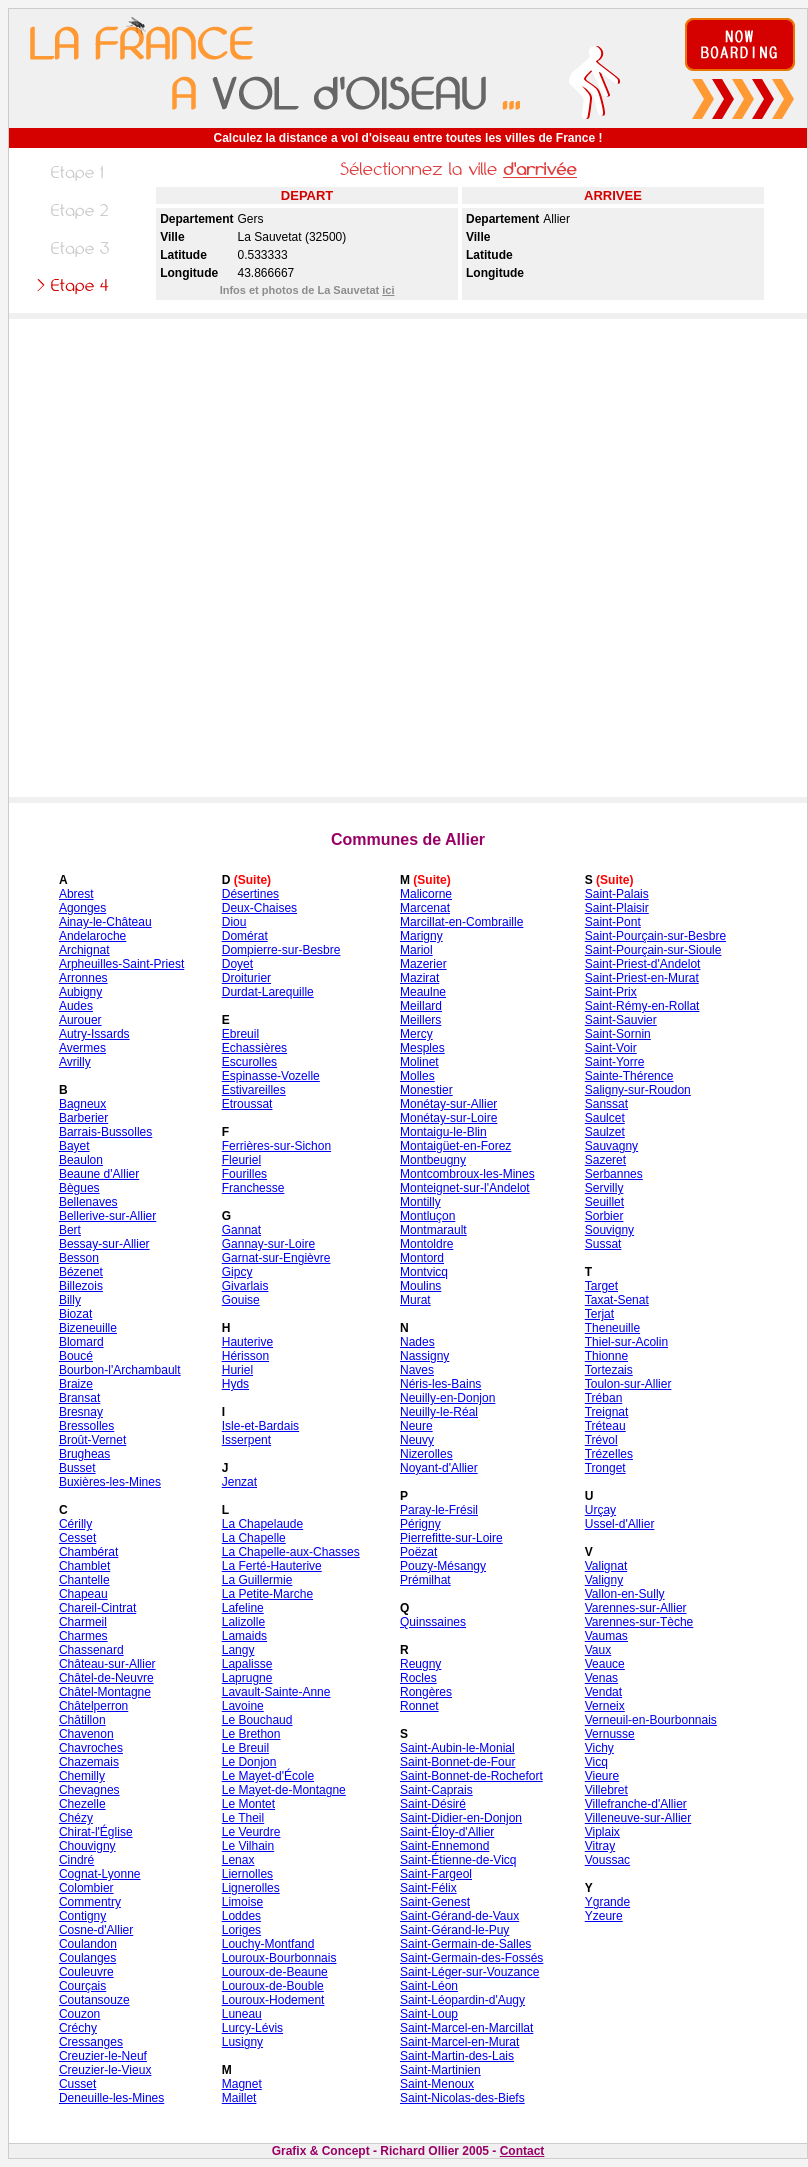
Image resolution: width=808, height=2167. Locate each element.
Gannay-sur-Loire (268, 1244)
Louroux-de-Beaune (275, 1972)
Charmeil (83, 1622)
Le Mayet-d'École (268, 1776)
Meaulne (423, 992)
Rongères (426, 1692)
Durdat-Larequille (268, 992)
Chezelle (82, 1804)
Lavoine (243, 1706)
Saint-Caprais (436, 1790)
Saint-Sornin (618, 1034)
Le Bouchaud (257, 1720)
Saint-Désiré (433, 1804)
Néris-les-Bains (440, 1384)
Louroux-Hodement (273, 2000)
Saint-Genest (435, 1902)
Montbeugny (433, 1160)
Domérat (245, 936)
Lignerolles (251, 1888)
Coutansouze (94, 2000)
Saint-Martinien (440, 2070)
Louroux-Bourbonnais (279, 1958)
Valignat (606, 1566)
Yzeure (604, 1916)
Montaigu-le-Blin (443, 1132)
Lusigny (242, 2042)
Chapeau (83, 1594)
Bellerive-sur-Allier (107, 1216)
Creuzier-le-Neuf (103, 2056)
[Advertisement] (239, 558)
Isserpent (246, 1440)
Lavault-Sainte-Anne (276, 1692)
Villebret (606, 1790)
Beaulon (81, 1160)
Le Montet (248, 1804)
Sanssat (606, 1104)
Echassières (254, 1048)
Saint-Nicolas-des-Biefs (462, 2098)
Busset (77, 1468)
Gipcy (237, 1272)
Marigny (421, 936)
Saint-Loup (429, 2014)
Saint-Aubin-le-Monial (457, 1748)
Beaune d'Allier (99, 1174)
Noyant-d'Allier (439, 1468)
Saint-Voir (611, 1048)
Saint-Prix (611, 992)
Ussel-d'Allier (620, 1524)
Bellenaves (88, 1202)
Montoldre (426, 1244)
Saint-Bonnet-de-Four (457, 1762)
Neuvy (417, 1440)
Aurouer (80, 1020)
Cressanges (91, 2042)
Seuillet (604, 1202)
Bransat (79, 1398)
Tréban (604, 1398)
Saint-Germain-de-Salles (465, 1944)
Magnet (242, 2084)
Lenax (238, 1860)
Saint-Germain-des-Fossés (471, 1958)
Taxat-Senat (617, 1300)
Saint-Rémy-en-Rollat (642, 1006)
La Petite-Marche (267, 1594)
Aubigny (80, 992)
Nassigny (424, 1356)
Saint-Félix (428, 1888)
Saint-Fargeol (436, 1874)
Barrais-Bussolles (105, 1132)
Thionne (606, 1356)
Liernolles (247, 1874)
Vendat (603, 1692)
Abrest (76, 894)
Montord (422, 1258)
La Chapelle (254, 1538)
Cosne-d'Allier (96, 1930)
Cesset (77, 1538)
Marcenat (425, 908)
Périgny (420, 1524)
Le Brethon (251, 1734)
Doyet (237, 964)
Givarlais (245, 1286)
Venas (601, 1678)
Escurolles (249, 1062)
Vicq (596, 1762)
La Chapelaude (262, 1524)
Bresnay (81, 1412)
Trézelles (609, 1454)
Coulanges (87, 1958)
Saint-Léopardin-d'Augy (462, 2000)
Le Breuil (245, 1748)
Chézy (76, 1818)
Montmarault (433, 1230)
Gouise (241, 1300)
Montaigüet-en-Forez (455, 1146)
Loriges (241, 1930)
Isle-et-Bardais (260, 1426)
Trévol (601, 1440)
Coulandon (88, 1944)
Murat (415, 1300)
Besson (79, 1258)
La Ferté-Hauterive (272, 1566)
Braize (76, 1384)
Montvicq (424, 1272)
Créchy (78, 2028)
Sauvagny (611, 1146)
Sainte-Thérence (629, 1076)
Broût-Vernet (92, 1440)
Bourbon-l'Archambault (120, 1370)
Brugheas (84, 1454)
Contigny (82, 1916)
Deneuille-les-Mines (111, 2098)
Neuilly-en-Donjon (447, 1398)
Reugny (420, 1664)
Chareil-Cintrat (97, 1608)
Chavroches (91, 1748)
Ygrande (607, 1902)
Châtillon (82, 1720)
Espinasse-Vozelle (271, 1076)
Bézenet (81, 1272)
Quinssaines (433, 1622)
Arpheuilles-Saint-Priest (121, 964)
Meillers (420, 1020)
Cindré (76, 1860)
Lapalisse (247, 1664)
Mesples (422, 1048)
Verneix (605, 1706)
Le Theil (243, 1818)
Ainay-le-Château (105, 922)
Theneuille (612, 1328)
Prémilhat (425, 1580)
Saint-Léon (429, 1986)
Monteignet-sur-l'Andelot (465, 1188)
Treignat (607, 1412)
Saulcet (605, 1118)
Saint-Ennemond (444, 1846)
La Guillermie (257, 1580)
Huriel (237, 1370)
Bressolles (86, 1426)
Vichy (599, 1748)
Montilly (420, 1202)
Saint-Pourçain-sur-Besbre (655, 936)
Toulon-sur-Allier (628, 1384)
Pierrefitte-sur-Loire (451, 1538)
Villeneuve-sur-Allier (638, 1818)
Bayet (74, 1146)
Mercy (416, 1034)
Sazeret (605, 1160)
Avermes (82, 1048)
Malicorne (426, 894)
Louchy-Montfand (268, 1944)
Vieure (602, 1776)
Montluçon (427, 1216)
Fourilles (244, 1174)
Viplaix (602, 1832)
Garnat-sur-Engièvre (276, 1258)
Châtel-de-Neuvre (106, 1678)
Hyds (235, 1384)
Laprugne (247, 1678)
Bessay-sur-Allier (104, 1244)
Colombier (86, 1888)
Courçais (82, 1986)
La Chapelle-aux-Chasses (291, 1552)
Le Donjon (249, 1762)
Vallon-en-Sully (625, 1594)
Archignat (84, 950)
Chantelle (84, 1580)
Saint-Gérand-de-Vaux (459, 1916)
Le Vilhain (248, 1846)
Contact (522, 2151)
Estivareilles (254, 1090)
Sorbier (604, 1216)
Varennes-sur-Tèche (639, 1622)
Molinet (419, 1062)
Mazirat (419, 978)
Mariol (416, 950)
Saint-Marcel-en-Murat (459, 2042)
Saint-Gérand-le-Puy (454, 1930)
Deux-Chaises (259, 908)
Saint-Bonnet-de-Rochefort (471, 1776)
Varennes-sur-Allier (636, 1608)
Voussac (607, 1860)
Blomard (81, 1342)
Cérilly (75, 1524)
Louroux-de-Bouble (273, 1986)
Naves (417, 1370)
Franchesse (253, 1188)
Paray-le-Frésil (439, 1510)
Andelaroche (92, 936)
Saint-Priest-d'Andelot (643, 964)
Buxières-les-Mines (110, 1482)
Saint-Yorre (615, 1062)
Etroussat (247, 1104)
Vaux (598, 1650)
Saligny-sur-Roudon (638, 1090)
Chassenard (91, 1650)
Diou (234, 922)
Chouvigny (87, 1846)
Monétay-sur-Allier (448, 1104)
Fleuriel (241, 1160)
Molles (417, 1076)
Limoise (242, 1902)
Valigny (604, 1580)
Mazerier (423, 964)
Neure (416, 1426)
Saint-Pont (613, 922)
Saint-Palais (617, 894)
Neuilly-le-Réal (439, 1412)
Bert (70, 1230)
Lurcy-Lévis (252, 2028)
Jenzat (239, 1482)
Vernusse (610, 1734)
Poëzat (418, 1552)
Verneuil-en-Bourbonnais (651, 1720)
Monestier (426, 1090)
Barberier (83, 1118)
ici (388, 290)
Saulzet (605, 1132)
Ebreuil (240, 1034)
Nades (417, 1342)
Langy (238, 1650)
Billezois (81, 1286)
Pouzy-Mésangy (443, 1566)
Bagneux (82, 1104)
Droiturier (246, 978)
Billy (70, 1300)
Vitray (600, 1846)
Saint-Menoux (437, 2084)
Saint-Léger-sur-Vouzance (469, 1972)
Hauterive (247, 1342)
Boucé (76, 1356)
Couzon (79, 2014)
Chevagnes (89, 1790)
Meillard (421, 1006)
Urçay (600, 1510)
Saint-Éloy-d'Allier (447, 1832)
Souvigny (609, 1230)
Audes (76, 1006)
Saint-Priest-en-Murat (642, 978)
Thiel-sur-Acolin (626, 1342)
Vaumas (606, 1636)
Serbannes (614, 1174)
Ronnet (419, 1706)
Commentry (90, 1902)
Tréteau (605, 1426)
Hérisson (245, 1356)
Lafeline (243, 1608)
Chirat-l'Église (96, 1832)
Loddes (241, 1916)
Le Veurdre (251, 1832)
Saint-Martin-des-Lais (457, 2056)
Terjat (599, 1314)
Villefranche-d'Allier (636, 1804)
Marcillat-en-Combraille (461, 922)
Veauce (605, 1664)
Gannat (241, 1230)
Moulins (420, 1286)
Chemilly (82, 1776)
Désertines (250, 894)
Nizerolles (426, 1454)
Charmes (83, 1636)
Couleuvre (86, 1972)
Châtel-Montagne (105, 1692)
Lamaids (244, 1636)
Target (601, 1286)
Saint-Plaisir (617, 908)
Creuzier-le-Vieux (105, 2070)
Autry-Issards (94, 1034)
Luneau (242, 2014)
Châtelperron (93, 1706)
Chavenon (86, 1734)
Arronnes (83, 978)
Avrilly (75, 1062)
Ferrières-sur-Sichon (276, 1146)
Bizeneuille (88, 1328)
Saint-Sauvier (621, 1020)
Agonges (82, 908)
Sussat (603, 1244)
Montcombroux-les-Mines (467, 1174)
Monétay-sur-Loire (448, 1118)
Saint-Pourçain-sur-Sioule (653, 950)
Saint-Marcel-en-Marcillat (466, 2028)
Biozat (75, 1314)
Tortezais (609, 1370)
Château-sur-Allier (107, 1664)
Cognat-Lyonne (100, 1874)
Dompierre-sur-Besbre (281, 950)
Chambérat (88, 1552)
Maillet (239, 2098)
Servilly (604, 1188)
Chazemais (89, 1762)
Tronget (605, 1468)
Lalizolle (243, 1622)
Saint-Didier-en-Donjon (461, 1818)
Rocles (418, 1678)
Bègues (79, 1188)
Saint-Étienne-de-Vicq (458, 1860)
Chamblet (84, 1566)
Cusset (77, 2084)
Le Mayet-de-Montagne (284, 1790)
